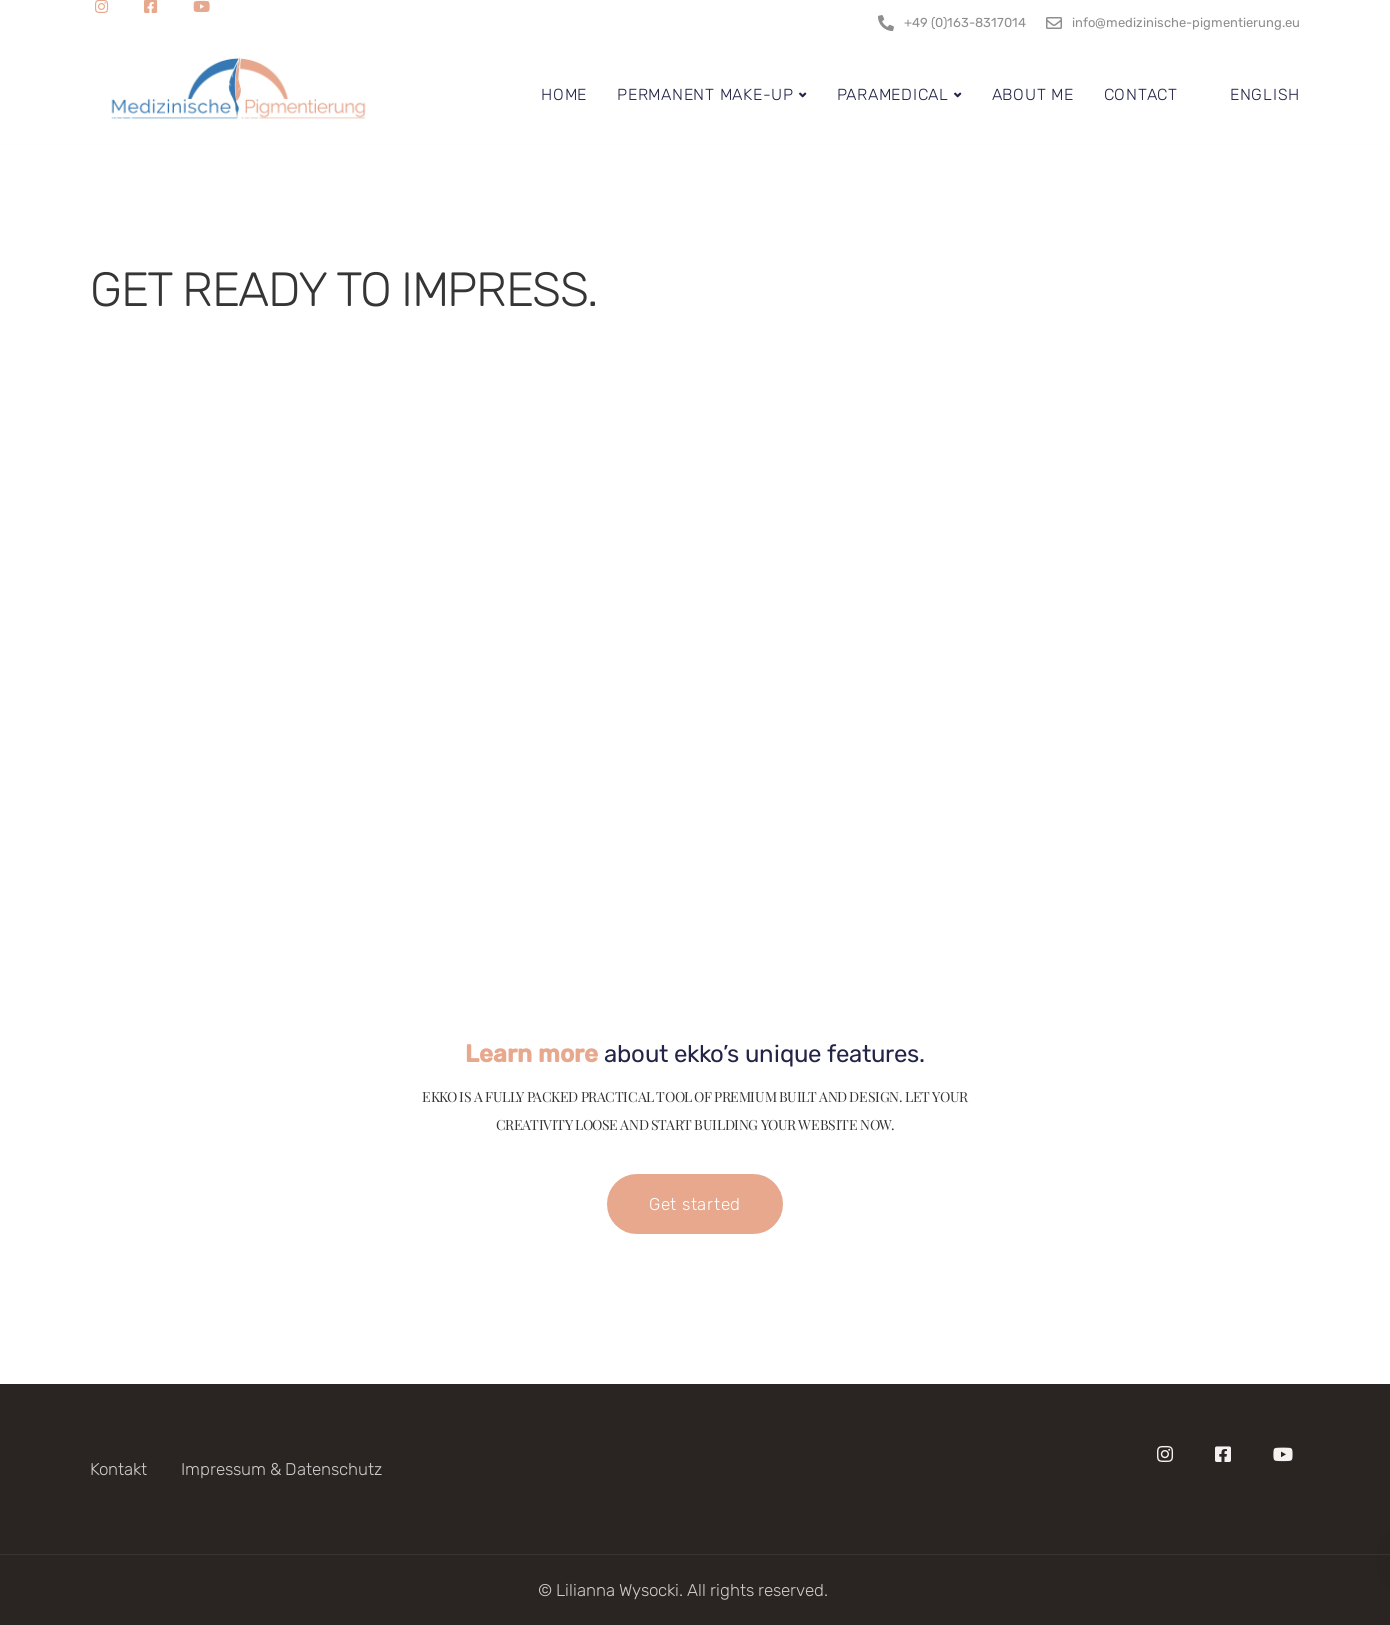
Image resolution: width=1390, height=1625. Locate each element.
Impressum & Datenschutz (281, 1469)
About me (1033, 94)
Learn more (531, 1054)
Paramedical (893, 94)
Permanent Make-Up (705, 94)
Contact (1141, 94)
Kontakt (118, 1469)
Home (564, 94)
